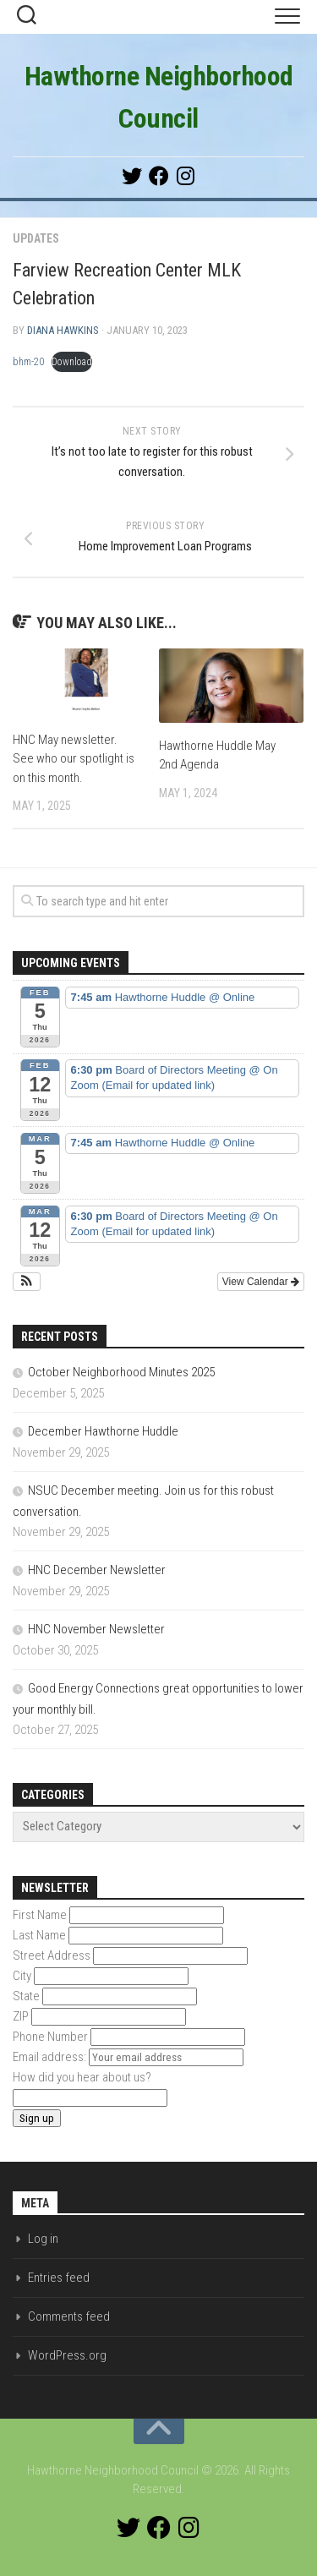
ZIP (21, 2016)
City (22, 1975)
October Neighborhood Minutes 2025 (121, 1372)
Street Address (51, 1955)
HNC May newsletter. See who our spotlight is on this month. (73, 758)
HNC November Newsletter (96, 1629)
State (26, 1996)
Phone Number (50, 2036)
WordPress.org (67, 2355)
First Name (40, 1914)
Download (72, 362)
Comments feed (69, 2316)
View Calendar (260, 1282)
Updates (36, 238)
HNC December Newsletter (97, 1570)
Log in (43, 2238)
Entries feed (59, 2277)
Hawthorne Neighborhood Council (159, 97)
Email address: (51, 2057)
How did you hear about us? (82, 2077)
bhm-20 (28, 362)
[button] (27, 1281)
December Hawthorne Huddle (103, 1431)
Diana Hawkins (63, 330)
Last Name (39, 1935)
